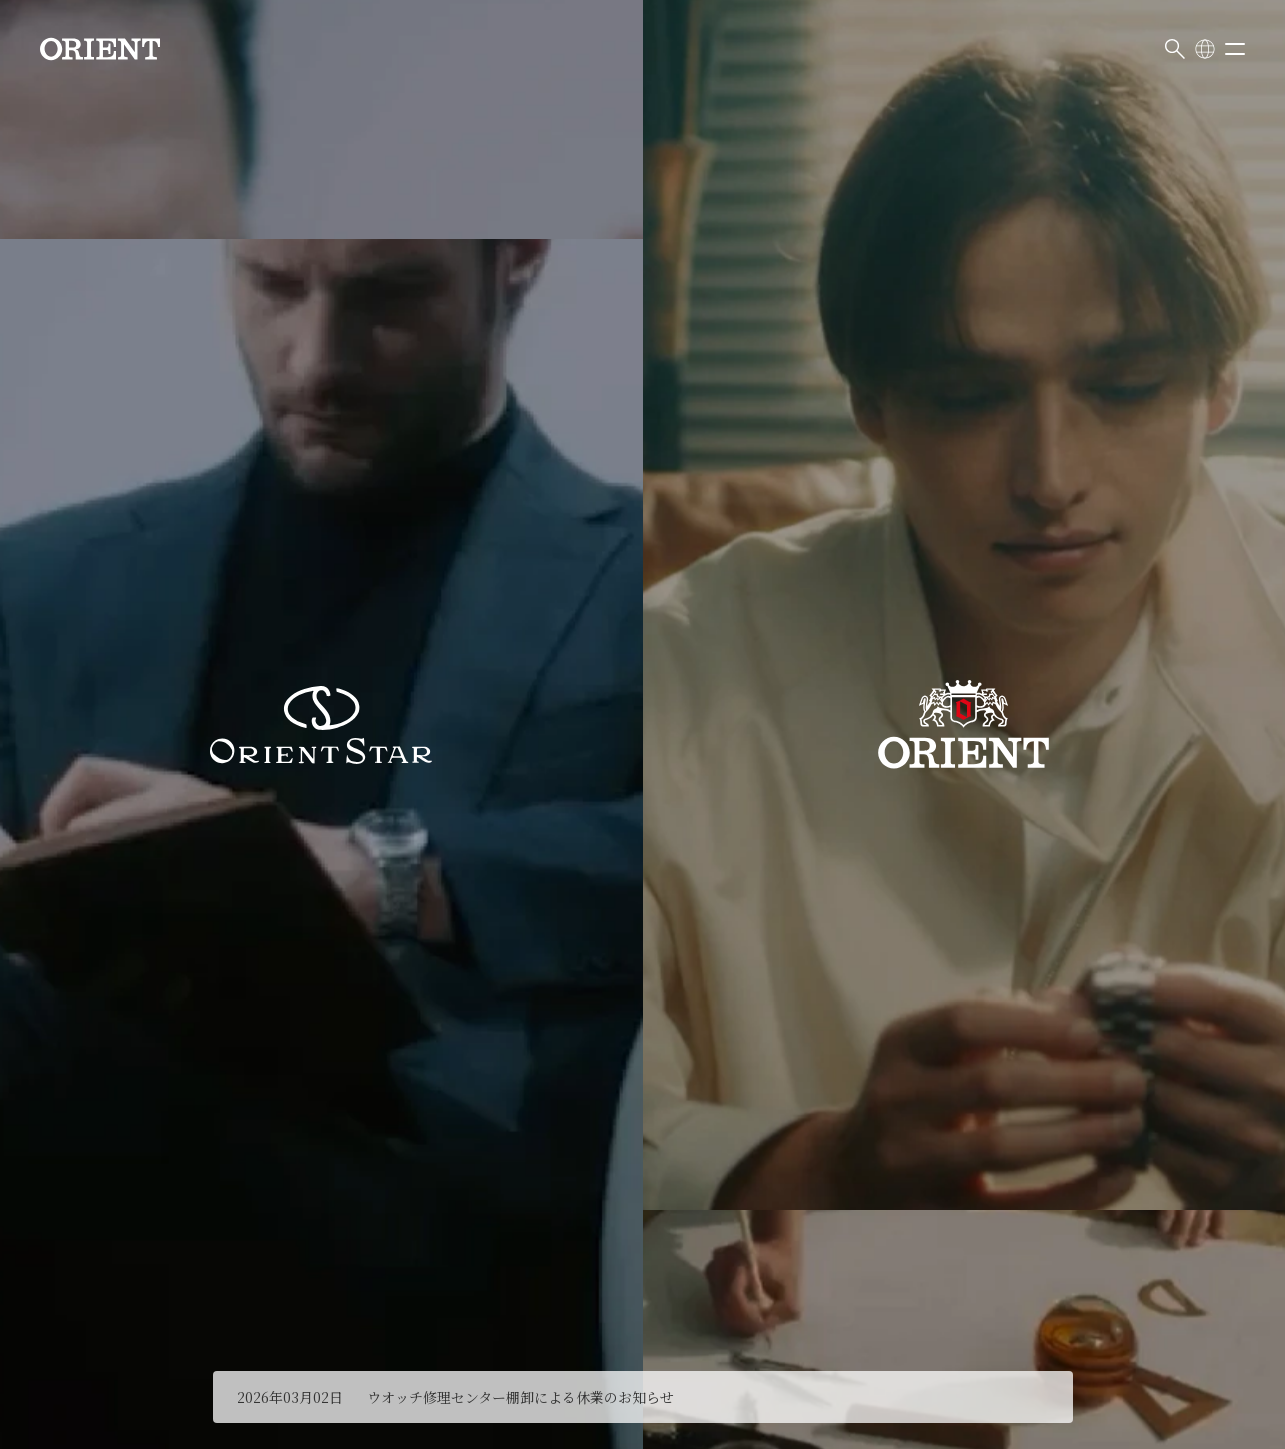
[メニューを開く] (1235, 49)
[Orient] (100, 49)
